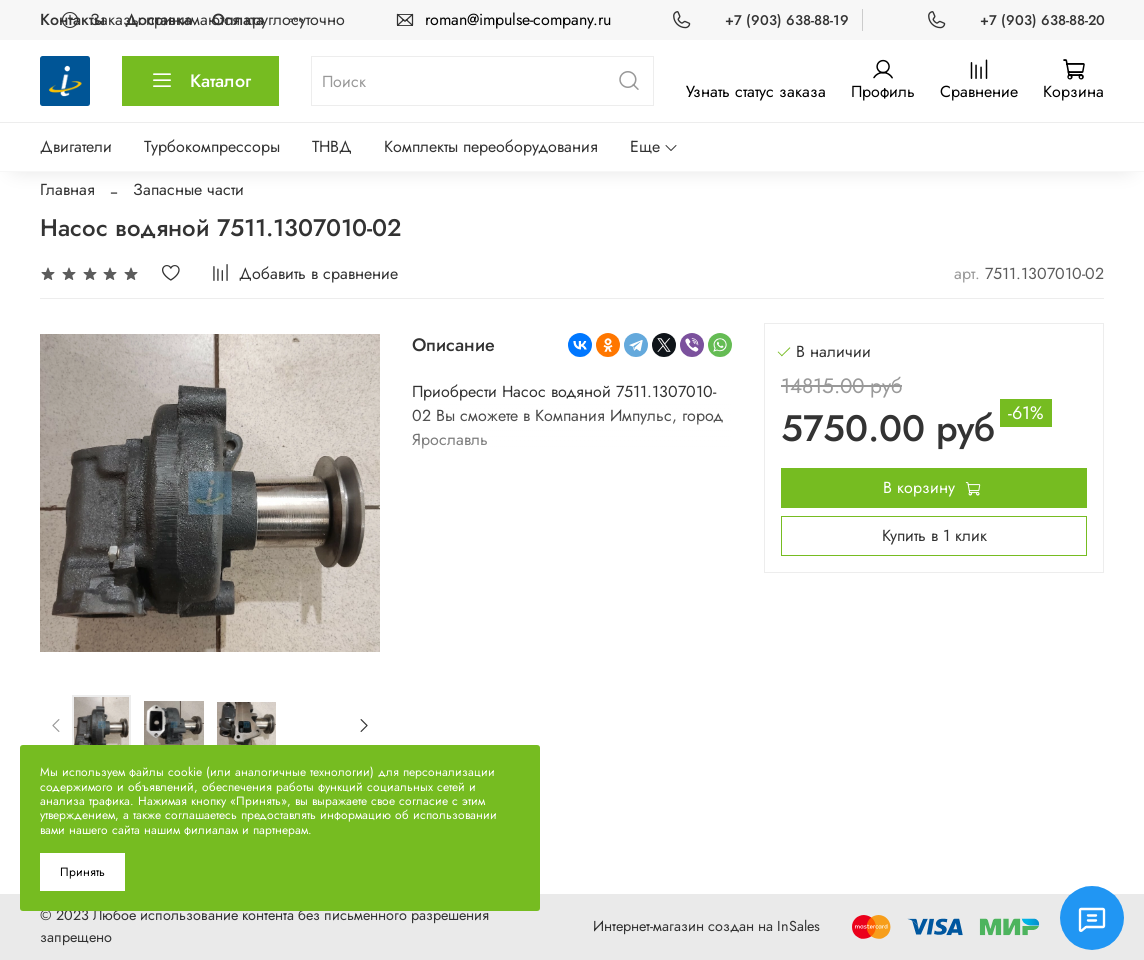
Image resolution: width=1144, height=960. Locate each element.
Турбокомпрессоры (212, 146)
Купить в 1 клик (934, 535)
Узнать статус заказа (756, 91)
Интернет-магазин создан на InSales (706, 926)
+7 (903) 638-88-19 (787, 20)
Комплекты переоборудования (491, 146)
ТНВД (332, 146)
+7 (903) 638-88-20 (1042, 20)
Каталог (200, 81)
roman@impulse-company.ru (518, 19)
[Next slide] (364, 725)
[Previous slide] (57, 725)
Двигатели (76, 146)
